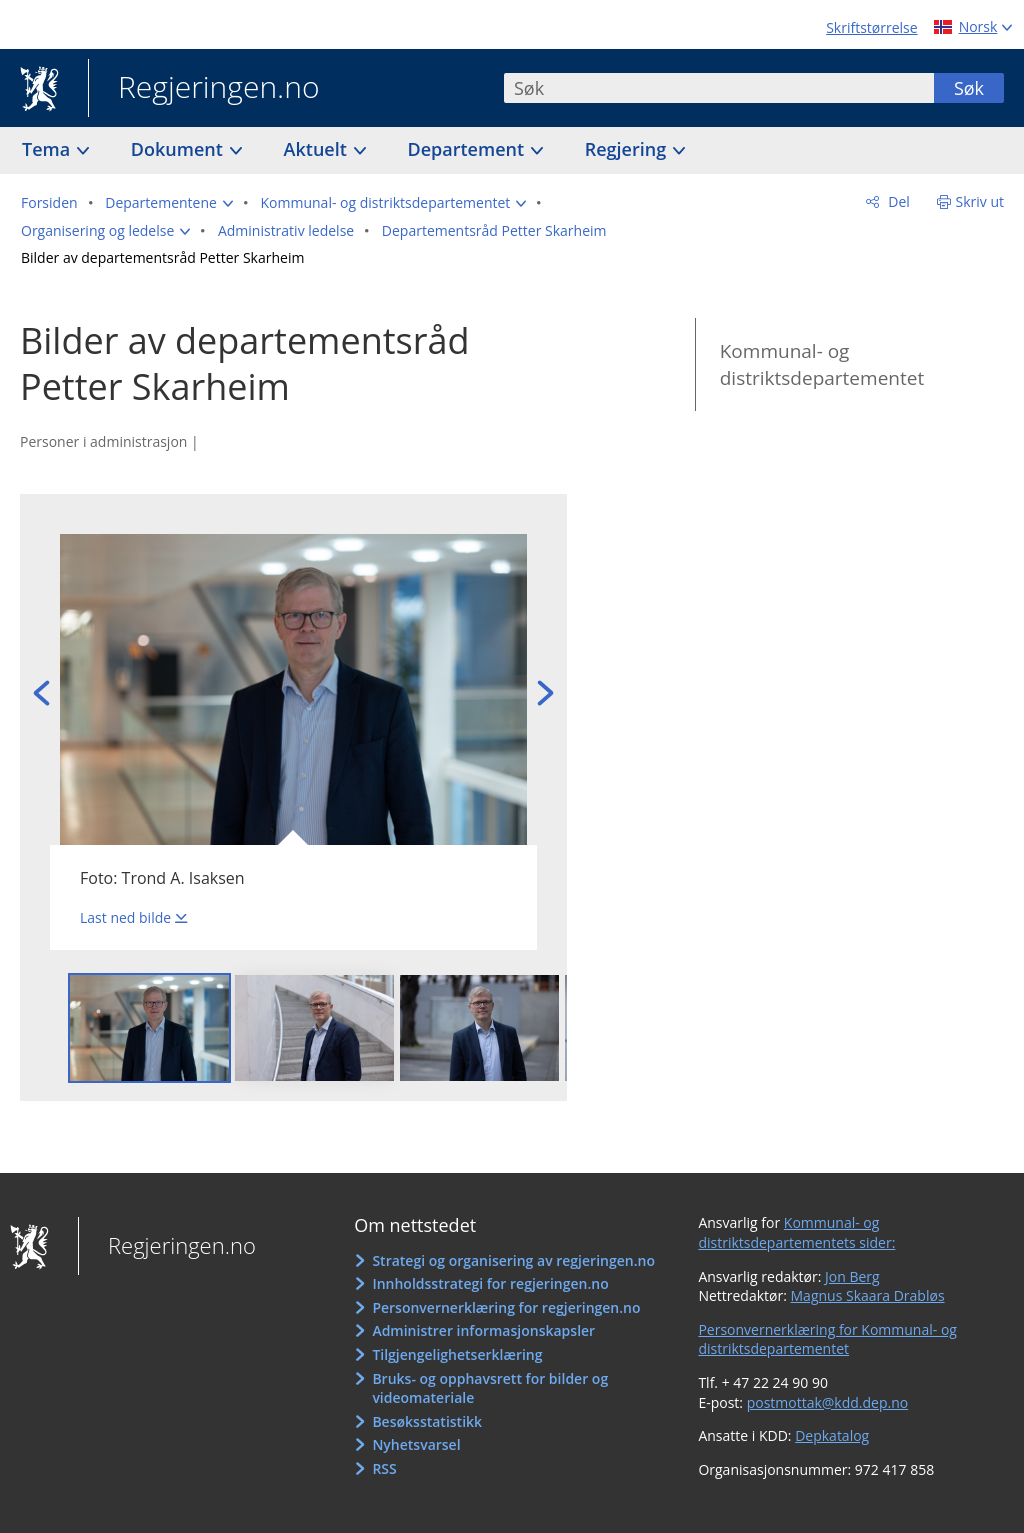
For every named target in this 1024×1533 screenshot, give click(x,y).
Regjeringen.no (204, 89)
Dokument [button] (179, 149)
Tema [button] (48, 149)
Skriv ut (980, 201)
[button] (169, 203)
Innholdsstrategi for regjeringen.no (490, 1283)
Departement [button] (468, 149)
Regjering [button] (628, 149)
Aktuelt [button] (318, 149)
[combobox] (719, 88)
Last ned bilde (125, 917)
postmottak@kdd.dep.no (828, 1402)
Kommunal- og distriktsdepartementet (822, 364)
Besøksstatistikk (427, 1421)
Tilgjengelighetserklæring (457, 1354)
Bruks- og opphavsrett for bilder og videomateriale (490, 1388)
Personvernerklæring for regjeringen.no (506, 1307)
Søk (969, 88)
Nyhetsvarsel (416, 1444)
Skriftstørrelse (871, 27)
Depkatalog (832, 1435)
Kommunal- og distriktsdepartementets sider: (796, 1232)
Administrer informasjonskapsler (483, 1330)
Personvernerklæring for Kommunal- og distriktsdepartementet (827, 1339)
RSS (384, 1468)
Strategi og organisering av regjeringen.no (513, 1260)
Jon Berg (852, 1276)
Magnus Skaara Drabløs (868, 1295)
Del (897, 201)
